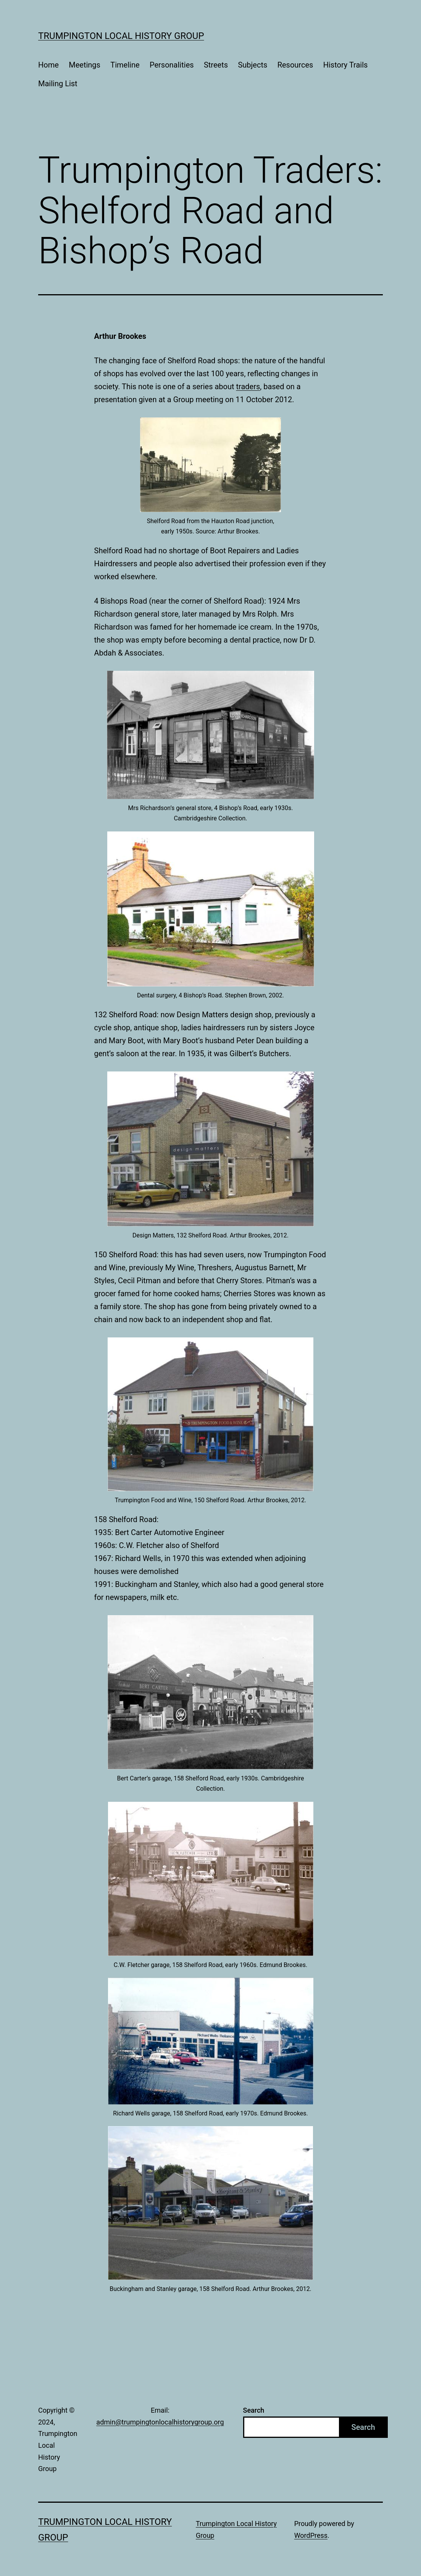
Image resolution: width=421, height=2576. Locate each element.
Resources (295, 64)
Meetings (84, 64)
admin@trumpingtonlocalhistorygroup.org (160, 2422)
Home (48, 64)
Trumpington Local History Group (121, 36)
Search (254, 2410)
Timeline (124, 64)
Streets (216, 64)
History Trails (345, 64)
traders (248, 386)
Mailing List (57, 83)
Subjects (252, 64)
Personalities (172, 64)
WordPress (310, 2535)
